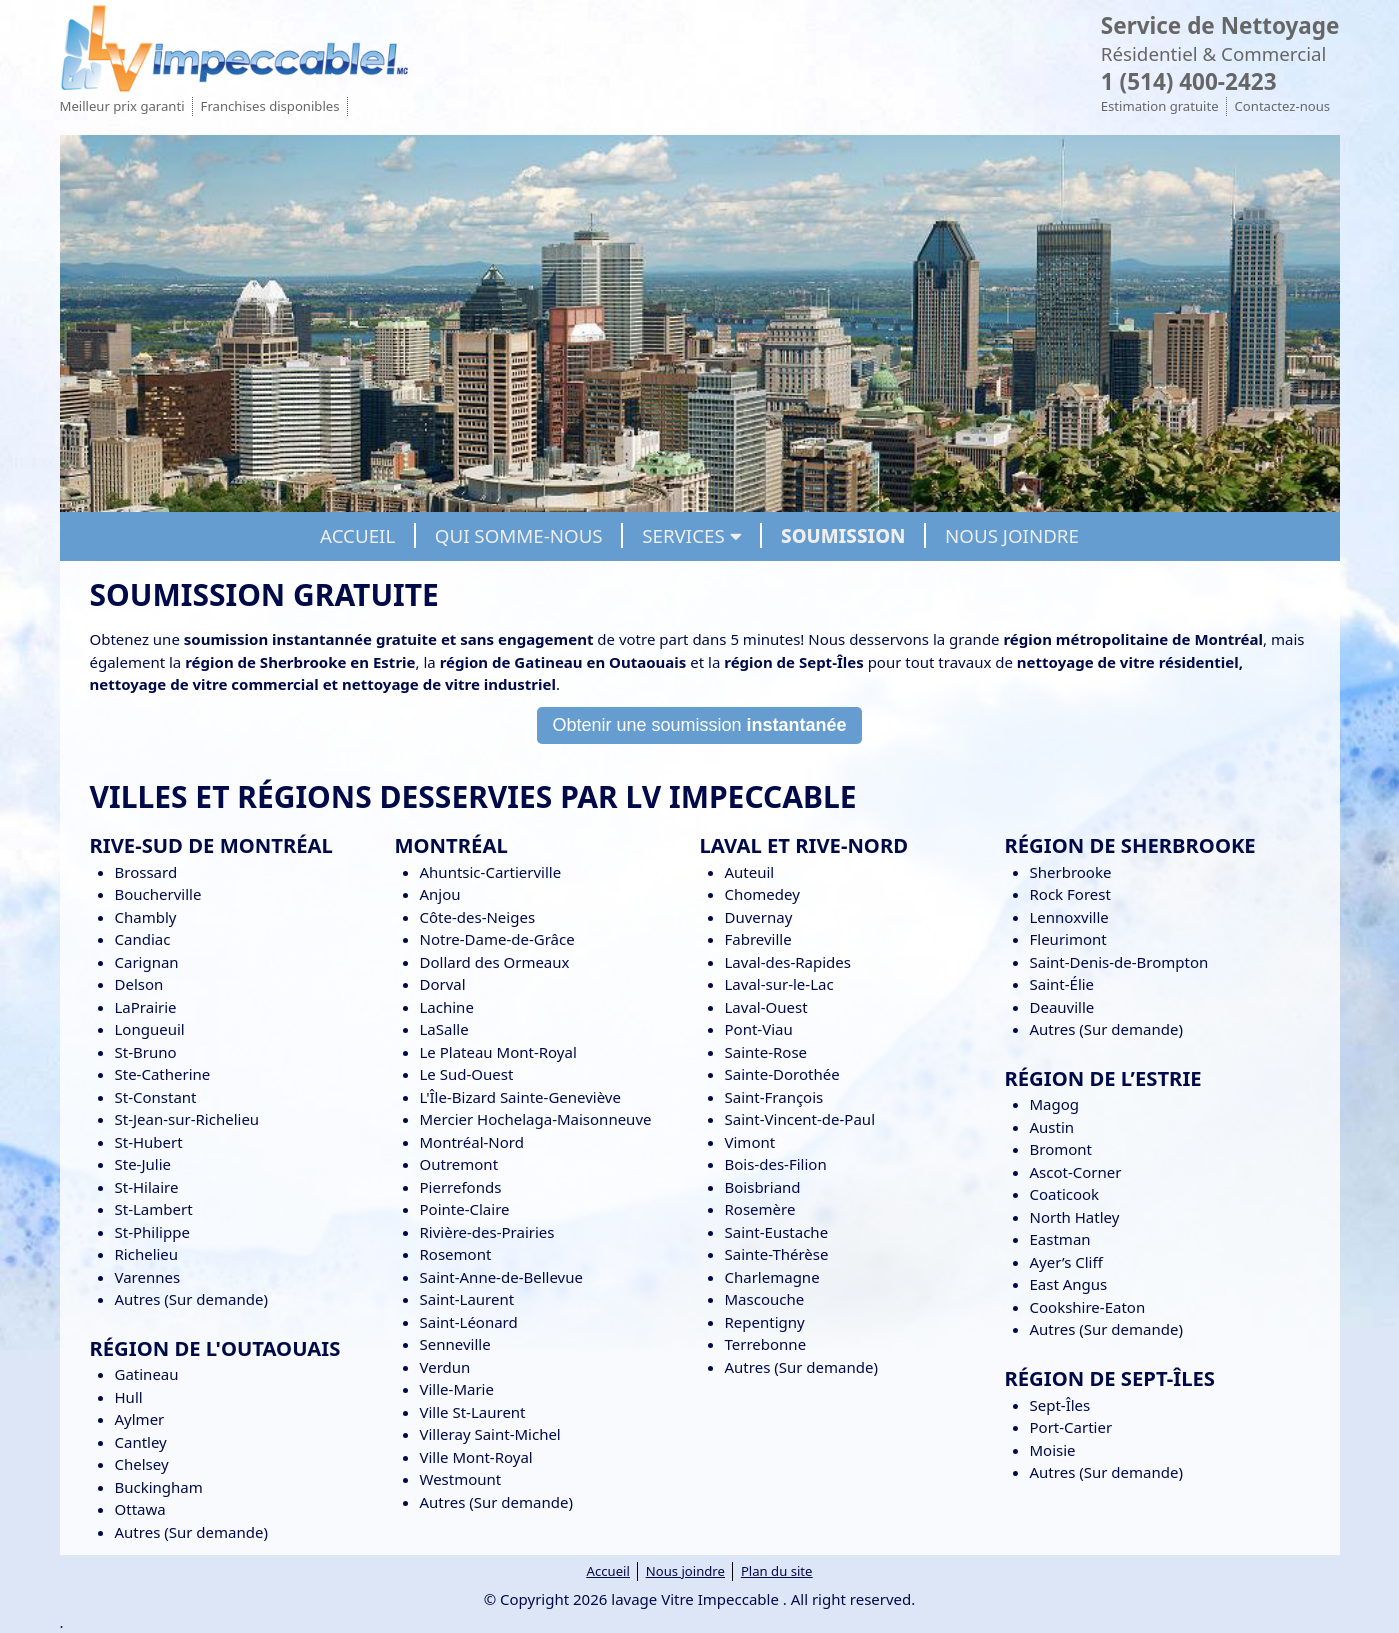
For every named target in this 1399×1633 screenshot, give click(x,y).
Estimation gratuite (1160, 106)
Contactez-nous (1283, 106)
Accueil (608, 1571)
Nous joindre (685, 1571)
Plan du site (777, 1571)
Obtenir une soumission (699, 725)
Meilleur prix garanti (122, 106)
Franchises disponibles (270, 106)
